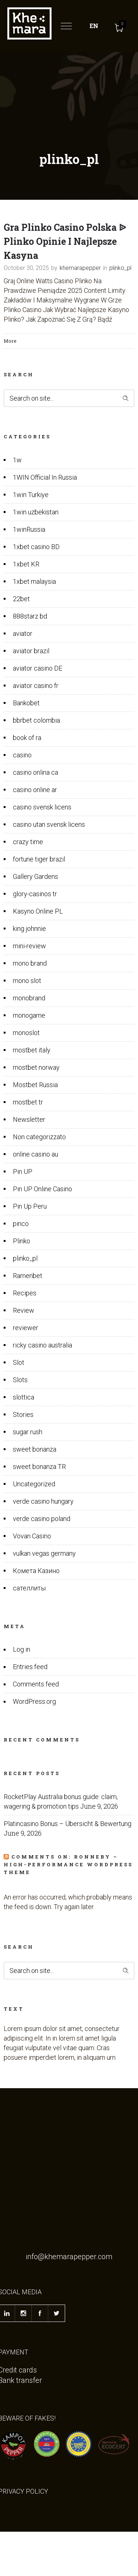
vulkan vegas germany (44, 1553)
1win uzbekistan (36, 512)
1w (17, 460)
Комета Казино (36, 1571)
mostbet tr (28, 1102)
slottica (23, 1397)
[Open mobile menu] (68, 25)
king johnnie (29, 928)
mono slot (27, 980)
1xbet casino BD (36, 547)
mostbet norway (36, 1067)
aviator (22, 633)
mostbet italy (31, 1050)
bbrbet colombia (36, 720)
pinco (21, 1223)
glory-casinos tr (35, 894)
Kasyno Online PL (38, 911)
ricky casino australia (42, 1345)
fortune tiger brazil (39, 859)
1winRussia (29, 529)
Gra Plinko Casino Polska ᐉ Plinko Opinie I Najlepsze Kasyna (65, 241)
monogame (29, 1015)
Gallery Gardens (35, 876)
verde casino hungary (43, 1501)
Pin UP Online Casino (42, 1189)
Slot (18, 1362)
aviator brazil (31, 651)
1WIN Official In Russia (45, 477)
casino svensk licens (42, 807)
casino (22, 755)
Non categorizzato (39, 1137)
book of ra (27, 737)
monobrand (29, 998)
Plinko (21, 1241)
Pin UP (22, 1171)
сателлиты (29, 1588)
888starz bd (30, 616)
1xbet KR (26, 564)
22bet (21, 599)
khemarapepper (80, 267)
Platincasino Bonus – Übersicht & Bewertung (67, 1823)
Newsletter (29, 1119)
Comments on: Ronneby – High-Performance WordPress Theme (68, 1864)
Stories (23, 1414)
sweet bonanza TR (39, 1466)
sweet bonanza (34, 1449)
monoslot (26, 1033)
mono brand (30, 963)
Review (23, 1310)
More (10, 341)
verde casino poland (41, 1518)
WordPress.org (34, 1701)
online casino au (35, 1154)
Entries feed (30, 1667)
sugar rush (27, 1432)
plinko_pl (25, 1258)
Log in (21, 1649)
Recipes (24, 1293)
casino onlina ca (35, 772)
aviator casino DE (37, 668)
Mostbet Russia (35, 1085)
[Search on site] (69, 398)
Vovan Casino (32, 1536)
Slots (20, 1380)
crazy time (28, 842)
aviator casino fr (36, 685)
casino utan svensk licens (49, 824)
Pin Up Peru (30, 1206)
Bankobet (26, 703)
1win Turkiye (31, 495)
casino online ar (35, 790)
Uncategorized (34, 1484)
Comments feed (36, 1684)
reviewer (25, 1328)
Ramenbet (27, 1276)
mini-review (29, 946)
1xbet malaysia (34, 581)
